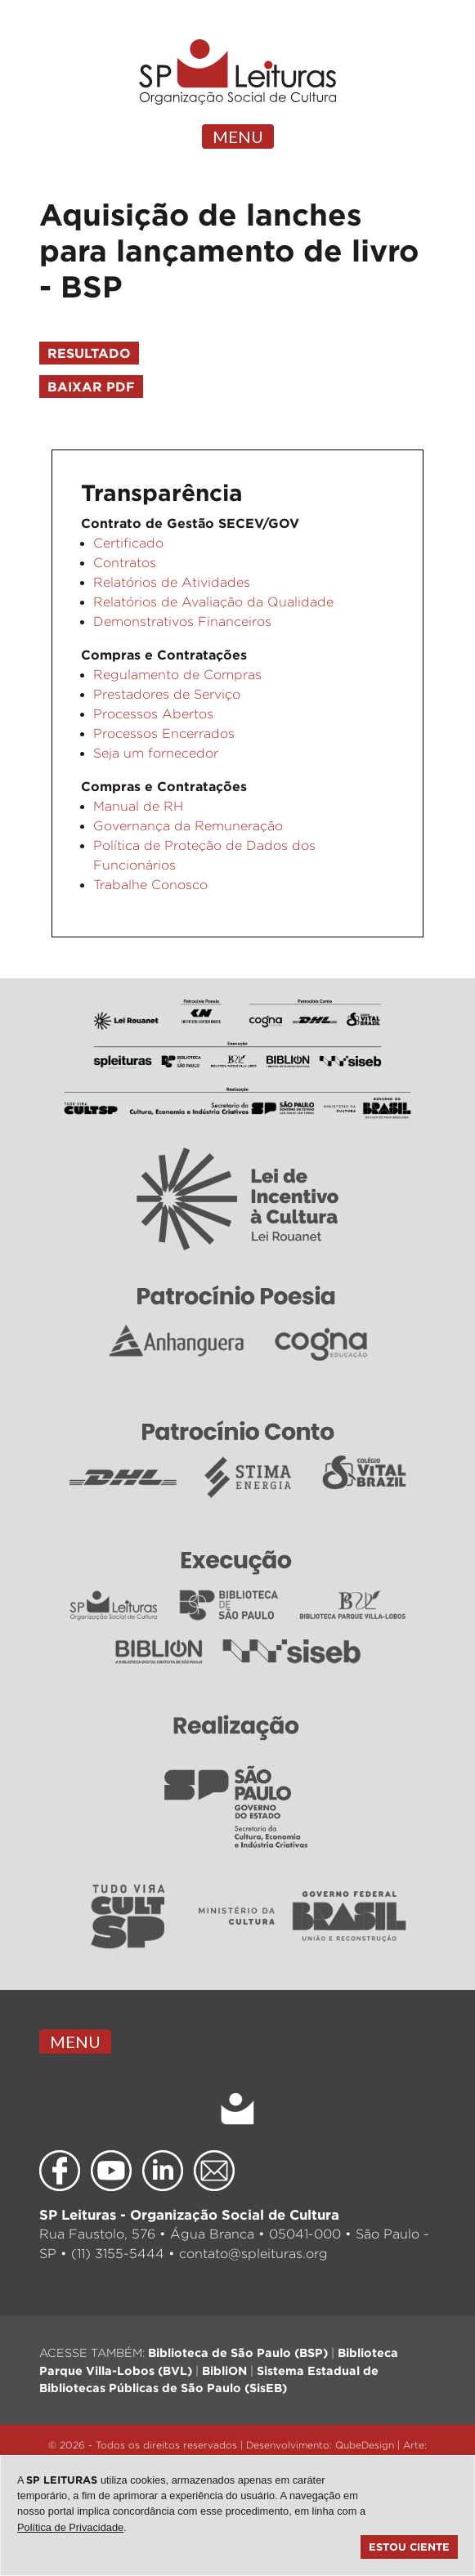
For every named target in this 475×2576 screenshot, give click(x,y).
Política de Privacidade (70, 2527)
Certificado (128, 543)
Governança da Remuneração (188, 826)
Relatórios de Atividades (171, 582)
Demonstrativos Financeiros (182, 621)
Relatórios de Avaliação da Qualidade (213, 602)
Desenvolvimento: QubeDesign (320, 2445)
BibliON (224, 2370)
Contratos (124, 563)
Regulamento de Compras (177, 675)
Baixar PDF (91, 386)
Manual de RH (138, 806)
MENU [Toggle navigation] (238, 136)
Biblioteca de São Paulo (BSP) (238, 2352)
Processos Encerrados (164, 733)
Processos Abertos (153, 714)
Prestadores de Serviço (166, 694)
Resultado (89, 353)
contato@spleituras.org (253, 2254)
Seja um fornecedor (155, 753)
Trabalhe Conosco (150, 885)
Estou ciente (409, 2546)
